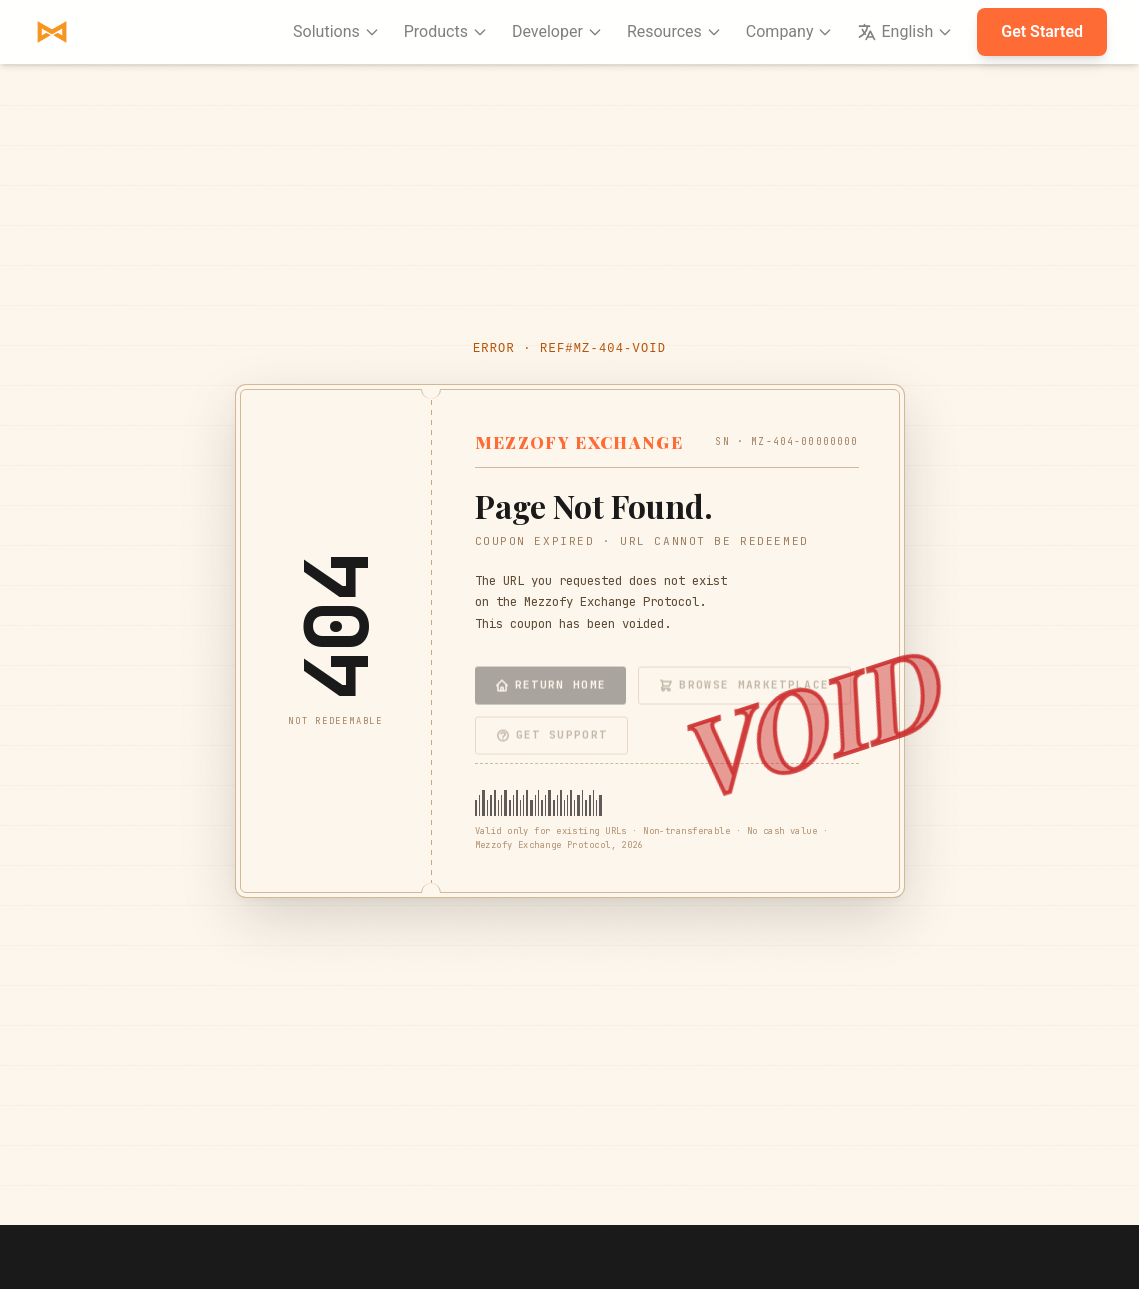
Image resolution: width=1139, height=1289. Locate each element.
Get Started (1042, 31)
